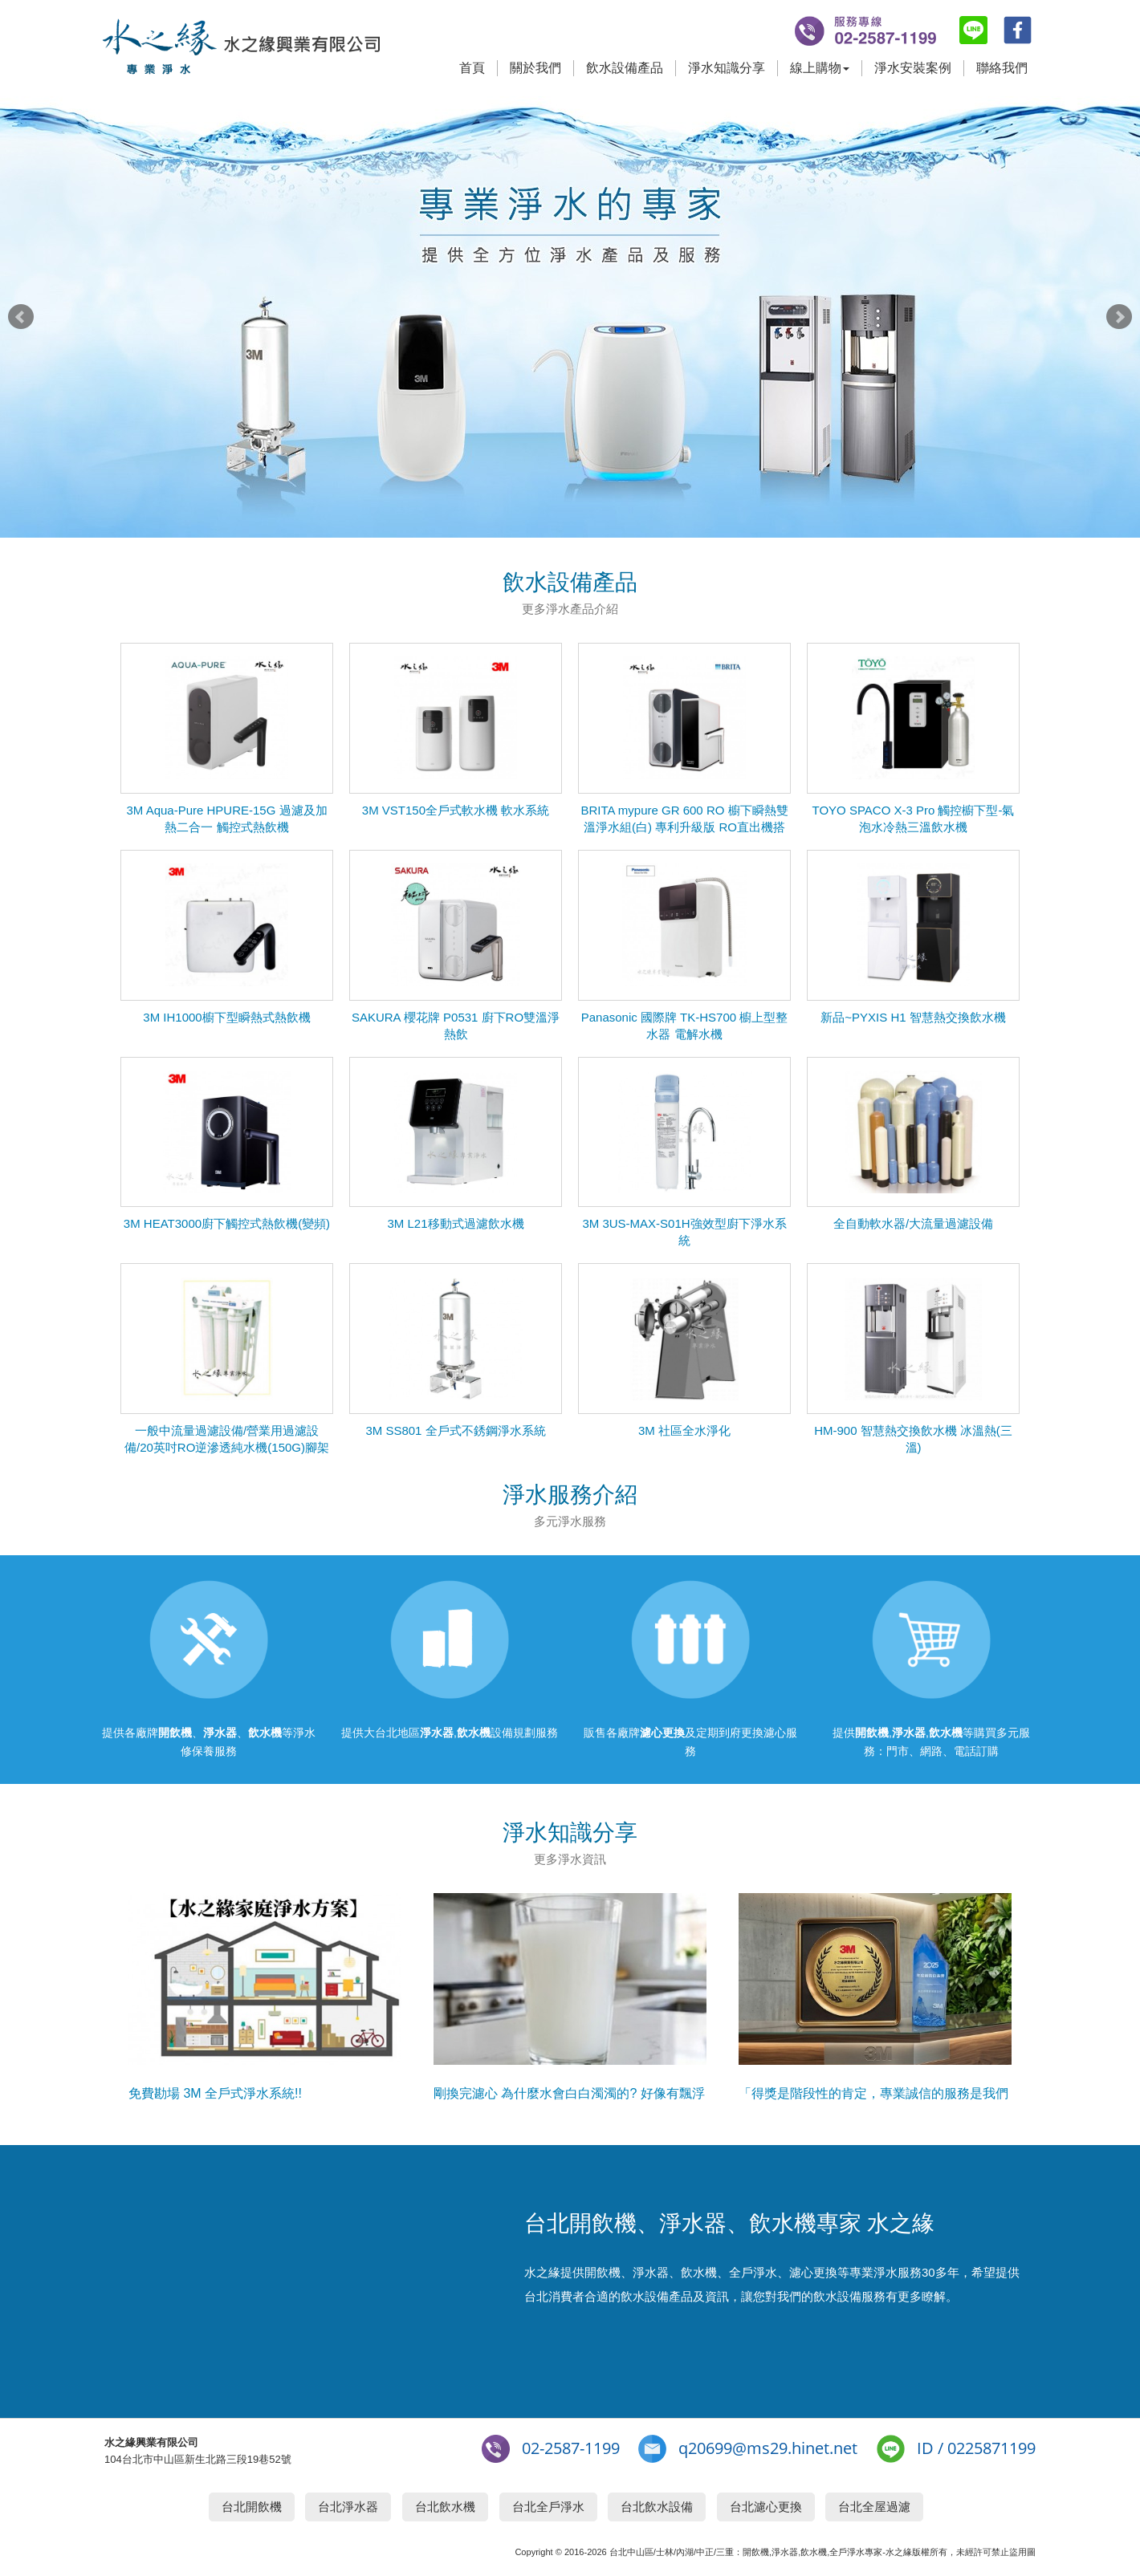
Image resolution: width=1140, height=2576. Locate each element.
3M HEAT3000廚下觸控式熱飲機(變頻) (227, 1223)
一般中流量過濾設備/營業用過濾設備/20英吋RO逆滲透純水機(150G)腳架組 (226, 1447)
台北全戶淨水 (548, 2506)
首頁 (472, 68)
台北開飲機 (252, 2506)
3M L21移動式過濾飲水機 (455, 1223)
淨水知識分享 (726, 68)
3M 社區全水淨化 (684, 1430)
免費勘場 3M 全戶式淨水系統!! (215, 2093)
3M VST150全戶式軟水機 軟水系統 (455, 810)
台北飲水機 (445, 2506)
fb (1018, 30)
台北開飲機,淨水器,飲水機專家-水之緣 (240, 48)
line (973, 30)
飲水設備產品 (624, 68)
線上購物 (819, 68)
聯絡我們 (1002, 68)
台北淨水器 (348, 2506)
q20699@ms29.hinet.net (767, 2448)
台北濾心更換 (766, 2506)
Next (1119, 317)
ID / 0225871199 (976, 2448)
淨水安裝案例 (912, 68)
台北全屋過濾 (874, 2506)
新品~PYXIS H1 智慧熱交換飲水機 (912, 1017)
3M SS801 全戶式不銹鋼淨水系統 (455, 1430)
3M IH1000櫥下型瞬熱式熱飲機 (226, 1017)
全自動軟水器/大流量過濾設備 (913, 1223)
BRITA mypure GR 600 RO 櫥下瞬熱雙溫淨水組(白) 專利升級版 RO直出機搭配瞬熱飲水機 (684, 827)
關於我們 (535, 68)
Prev (21, 317)
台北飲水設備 (657, 2506)
